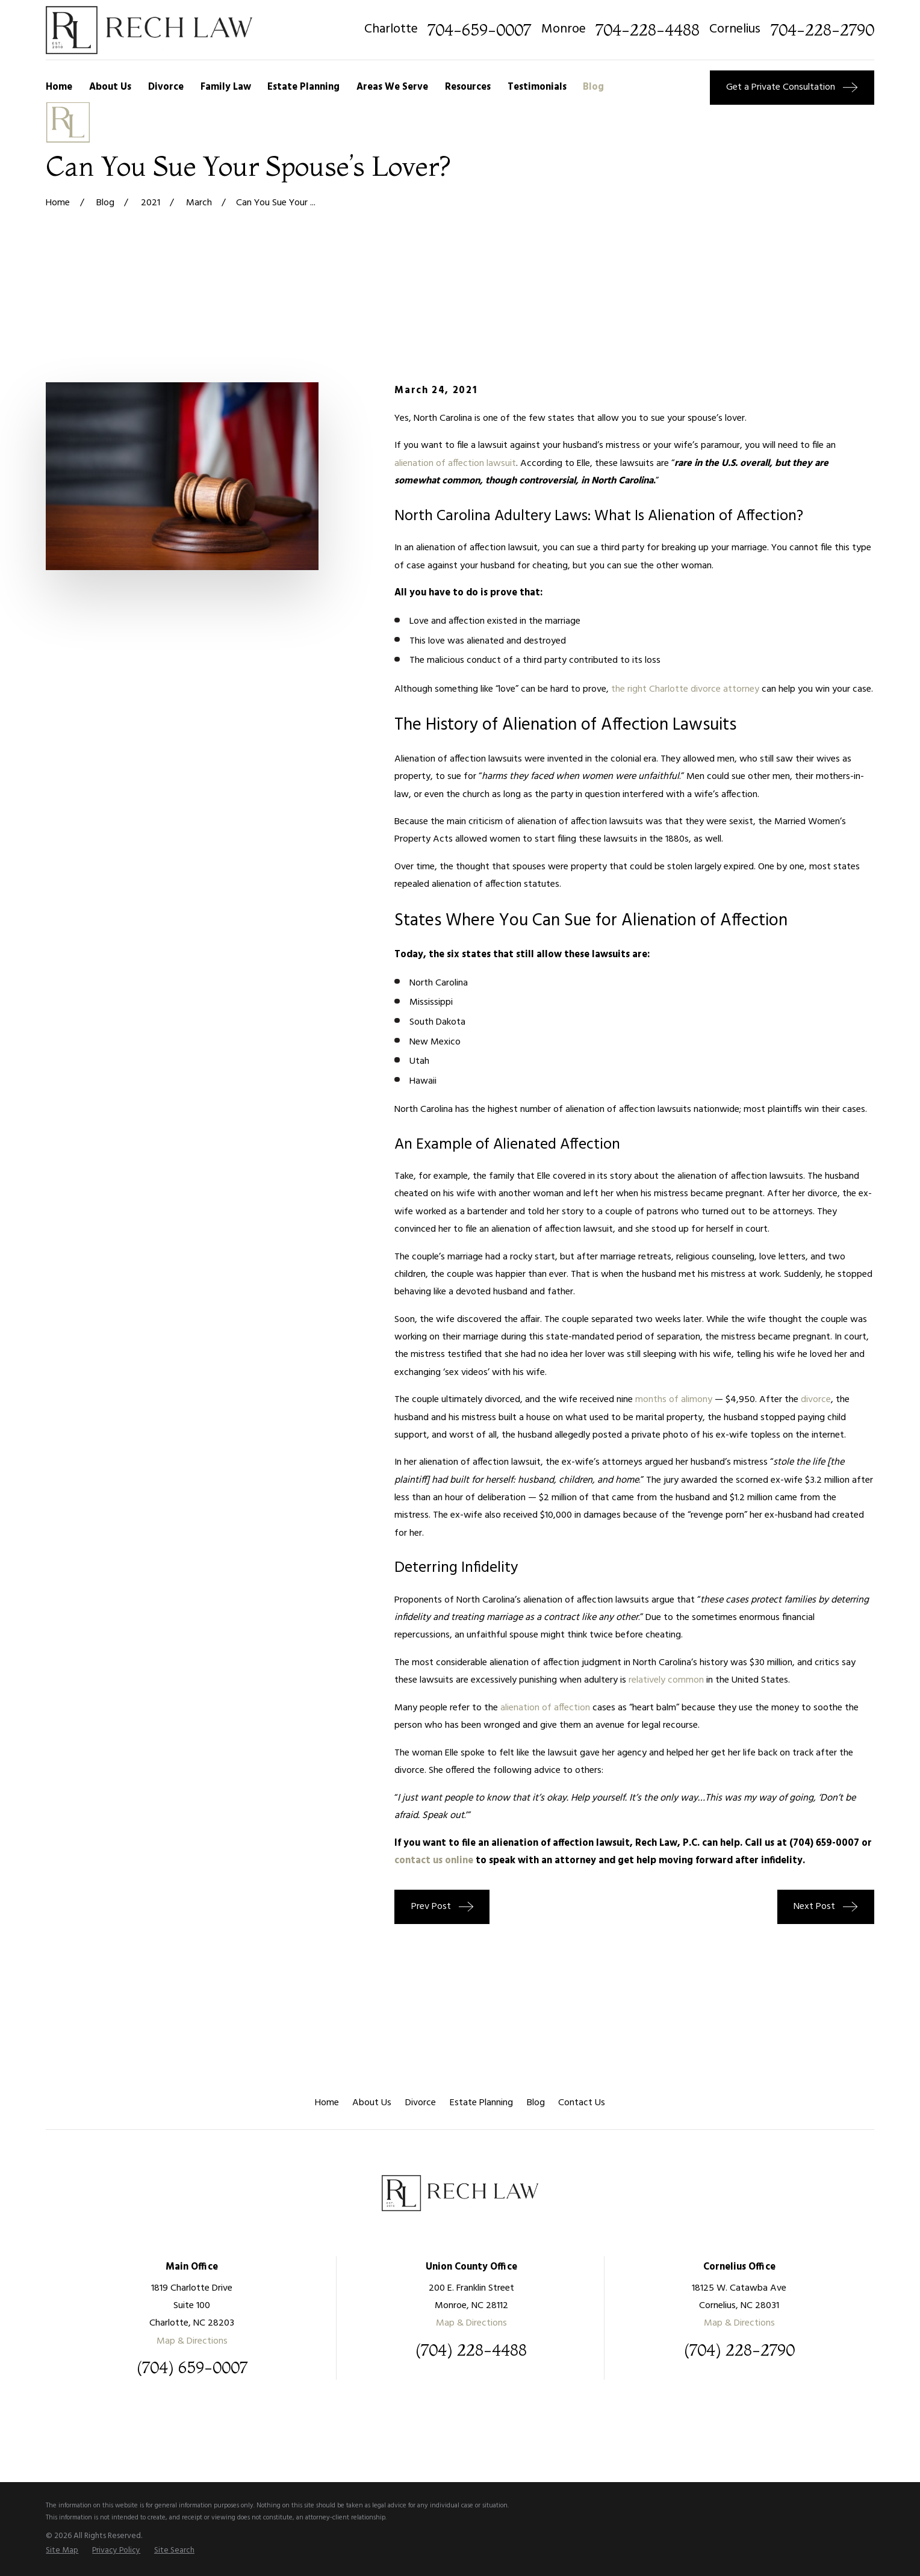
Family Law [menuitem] (225, 87)
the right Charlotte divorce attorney (685, 689)
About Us (371, 2103)
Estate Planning (481, 2103)
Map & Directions (192, 2341)
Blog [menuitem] (593, 87)
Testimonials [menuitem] (537, 87)
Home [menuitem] (59, 87)
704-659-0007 (479, 30)
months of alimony (673, 1399)
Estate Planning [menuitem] (303, 87)
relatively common (666, 1680)
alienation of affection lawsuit (455, 463)
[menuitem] (62, 2550)
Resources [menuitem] (468, 87)
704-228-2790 (822, 30)
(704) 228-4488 (471, 2350)
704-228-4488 (647, 30)
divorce (816, 1399)
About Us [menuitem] (110, 87)
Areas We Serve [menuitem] (392, 87)
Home (327, 2103)
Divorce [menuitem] (166, 87)
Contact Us (581, 2103)
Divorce (420, 2103)
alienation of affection (545, 1708)
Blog (536, 2103)
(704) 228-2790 (739, 2350)
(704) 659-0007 (824, 1843)
